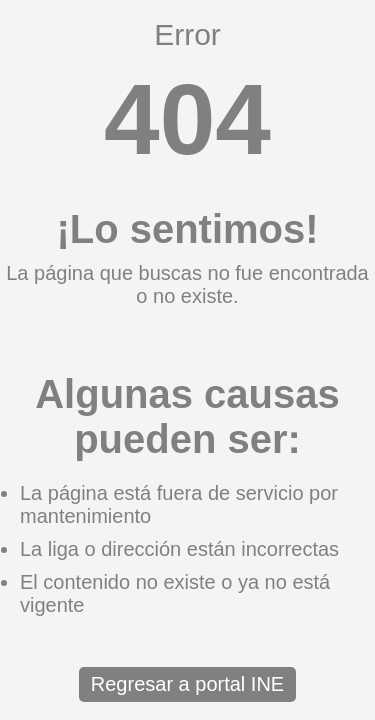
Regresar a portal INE (187, 684)
